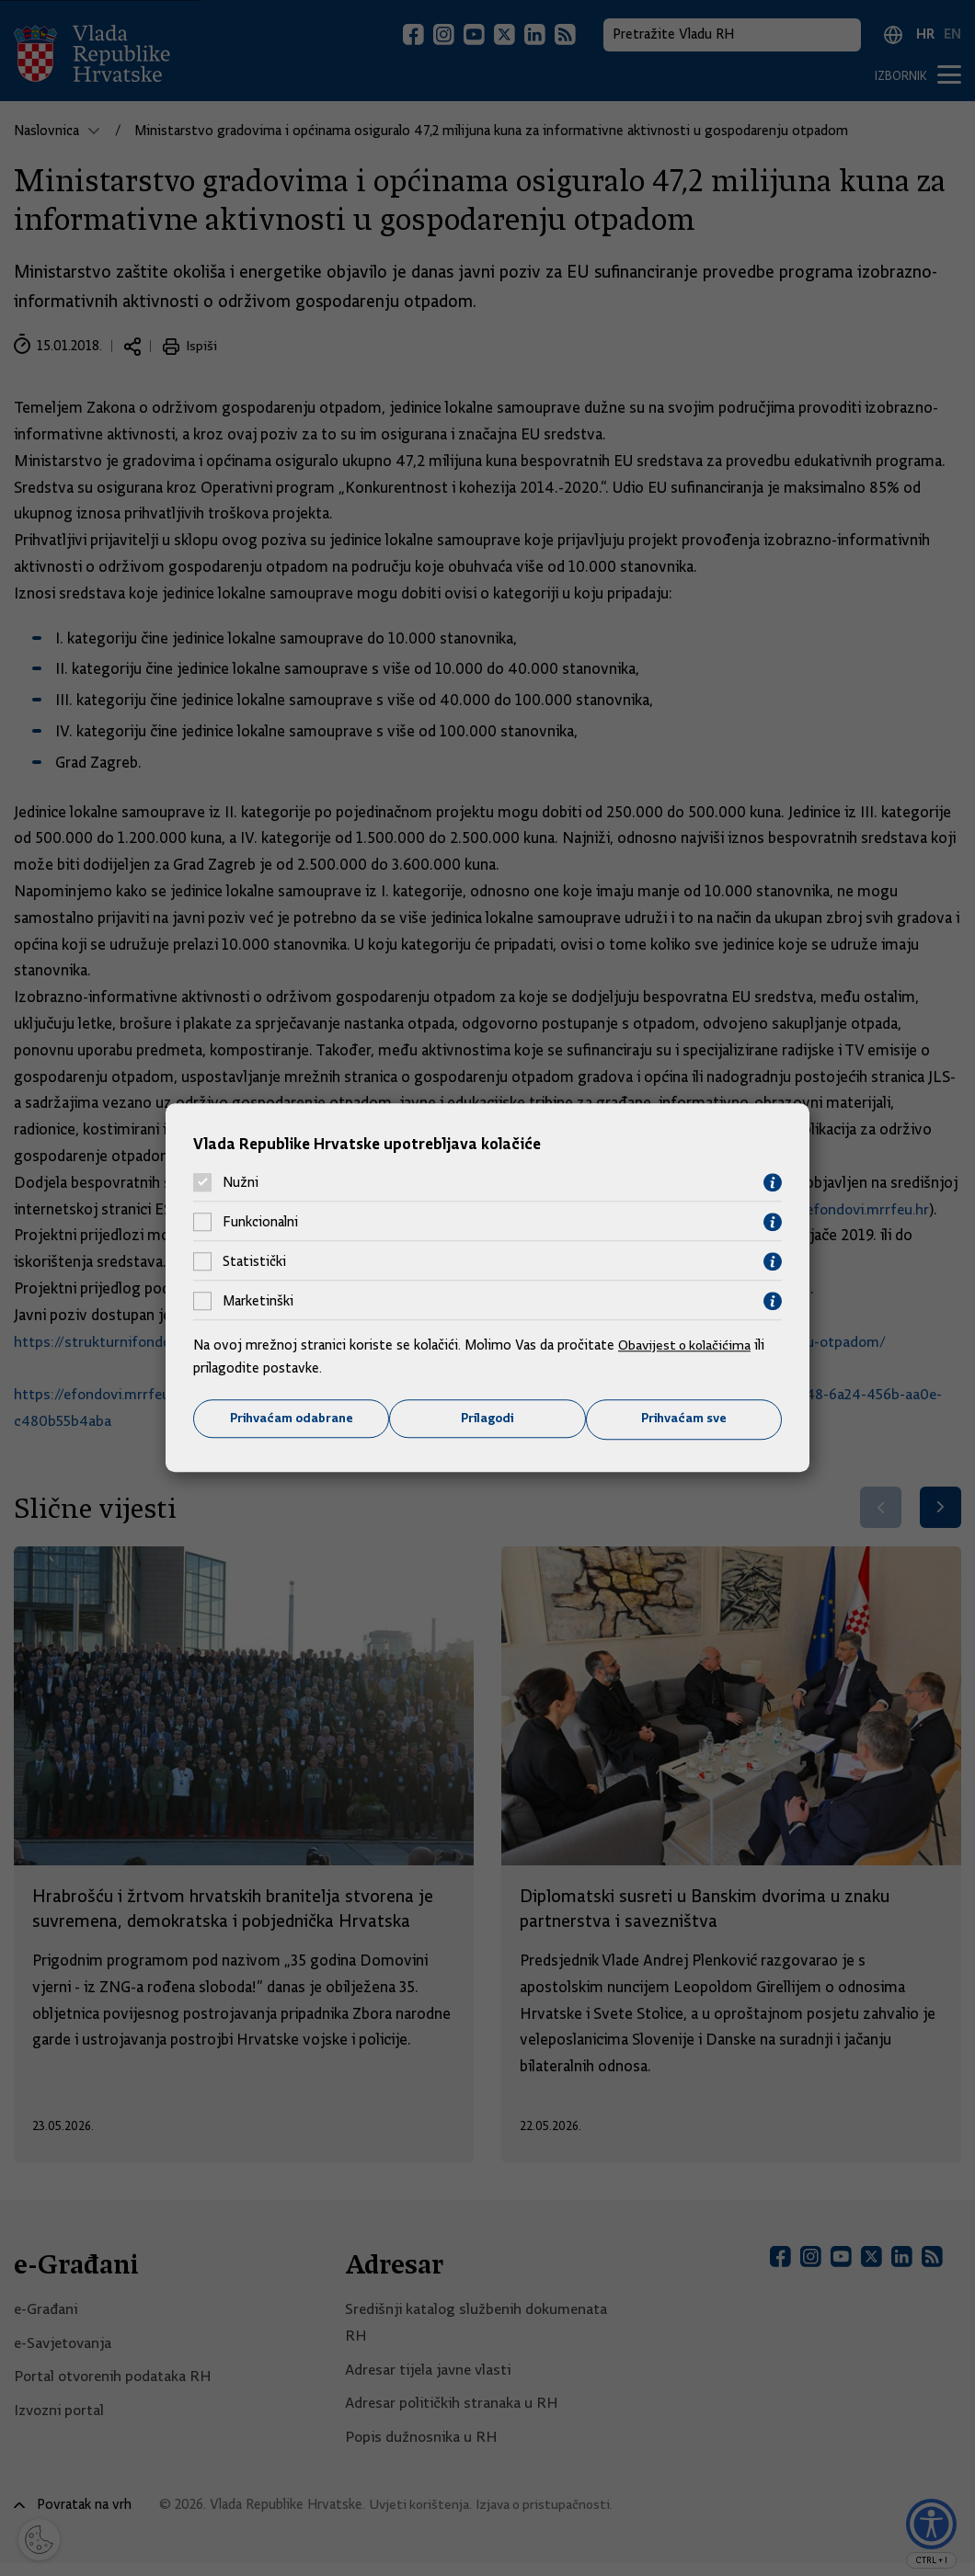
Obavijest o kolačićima (687, 1344)
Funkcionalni (260, 1222)
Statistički (254, 1261)
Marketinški (258, 1301)
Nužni (240, 1182)
